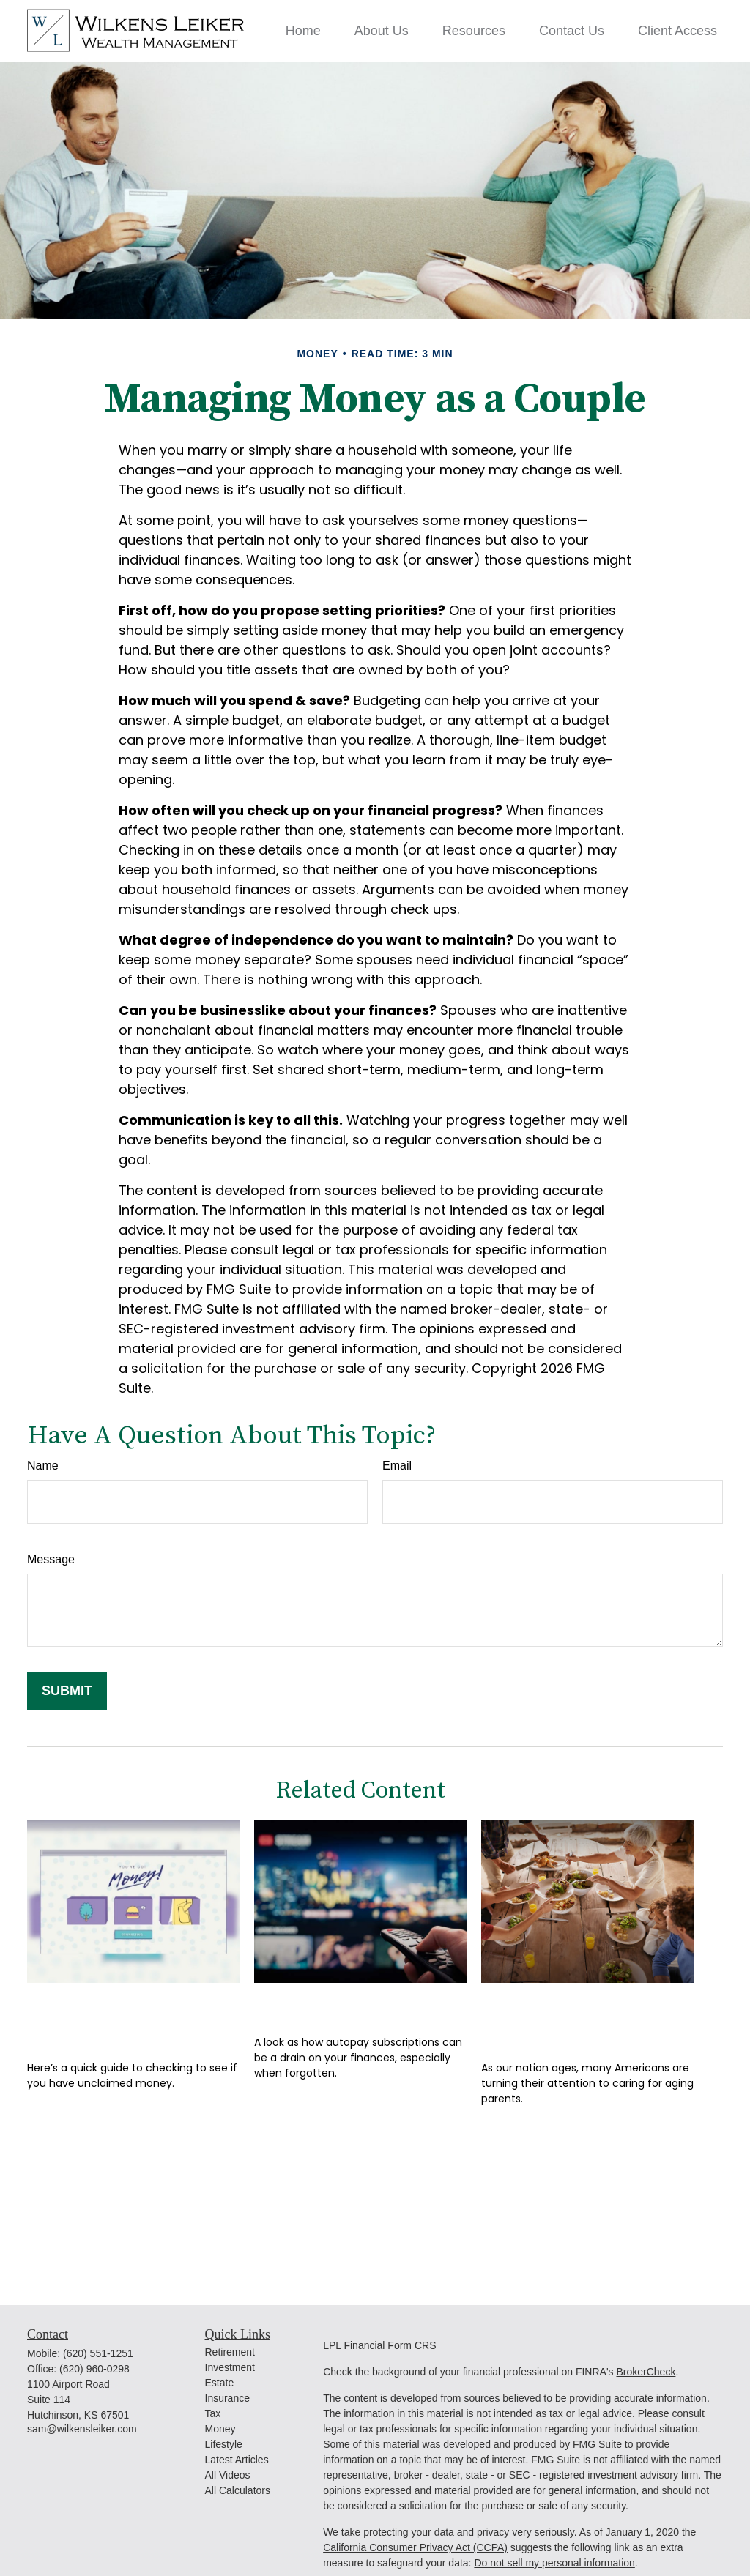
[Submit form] (67, 1691)
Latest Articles (237, 2459)
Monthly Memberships (355, 2004)
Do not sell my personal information (554, 2563)
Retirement (230, 2352)
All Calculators (237, 2490)
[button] (303, 31)
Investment (230, 2367)
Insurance (227, 2398)
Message (51, 1559)
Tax (213, 2413)
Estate (219, 2383)
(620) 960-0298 (94, 2369)
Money (220, 2429)
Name (43, 1465)
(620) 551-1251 (98, 2353)
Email (397, 1465)
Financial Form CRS (390, 2345)
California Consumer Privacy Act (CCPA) (415, 2547)
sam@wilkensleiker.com (82, 2429)
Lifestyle (223, 2444)
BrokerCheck (645, 2372)
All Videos (227, 2475)
